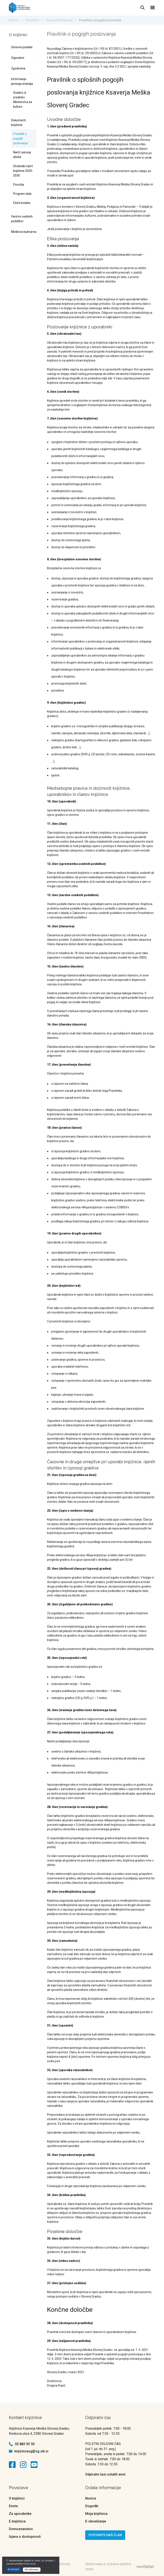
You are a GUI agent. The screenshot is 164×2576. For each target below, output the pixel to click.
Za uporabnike (20, 2514)
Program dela (22, 193)
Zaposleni (17, 57)
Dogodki (91, 2506)
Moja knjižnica (96, 2514)
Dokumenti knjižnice (59, 20)
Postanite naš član (105, 2535)
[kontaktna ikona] (13, 2464)
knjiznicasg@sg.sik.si (31, 2451)
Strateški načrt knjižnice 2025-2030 (23, 170)
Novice (90, 2498)
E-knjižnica (17, 2521)
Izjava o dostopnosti (25, 2537)
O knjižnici (32, 20)
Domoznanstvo (21, 2529)
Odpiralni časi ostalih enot (105, 2474)
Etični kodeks (22, 203)
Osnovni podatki (21, 47)
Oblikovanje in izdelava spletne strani (120, 2566)
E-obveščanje (95, 2521)
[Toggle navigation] (152, 7)
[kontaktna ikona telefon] (11, 2444)
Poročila (18, 184)
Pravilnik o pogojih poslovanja (20, 138)
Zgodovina (18, 68)
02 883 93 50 (25, 2444)
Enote (13, 2506)
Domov (14, 20)
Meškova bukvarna (23, 231)
